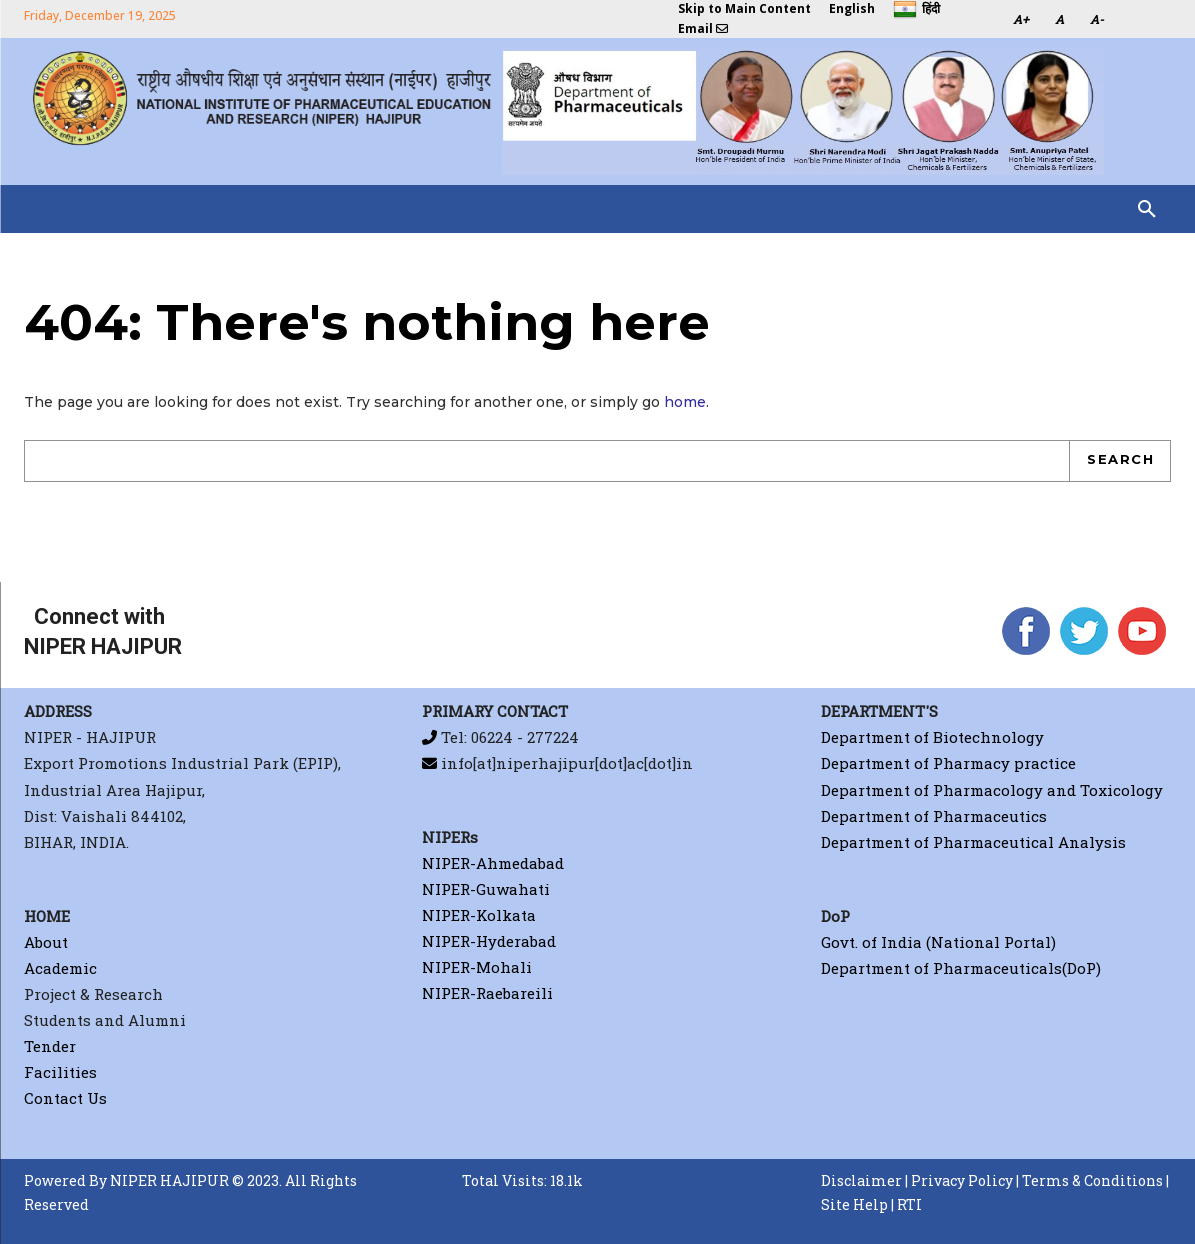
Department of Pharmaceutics (934, 815)
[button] (1147, 209)
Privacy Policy (962, 1180)
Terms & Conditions (1092, 1180)
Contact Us (65, 1098)
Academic (60, 968)
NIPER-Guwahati (486, 889)
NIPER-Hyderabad (489, 942)
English (852, 8)
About (46, 942)
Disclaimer (861, 1180)
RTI (909, 1205)
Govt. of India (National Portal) (938, 942)
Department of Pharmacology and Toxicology (992, 789)
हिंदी (916, 10)
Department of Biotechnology (932, 737)
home (685, 402)
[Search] (1120, 461)
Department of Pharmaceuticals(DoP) (961, 968)
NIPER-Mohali (477, 968)
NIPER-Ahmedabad (493, 863)
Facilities (60, 1072)
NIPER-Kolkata (479, 916)
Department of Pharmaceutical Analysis (973, 841)
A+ (1021, 19)
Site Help (854, 1205)
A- (1097, 19)
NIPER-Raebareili (487, 994)
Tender (50, 1046)
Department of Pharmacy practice (948, 763)
